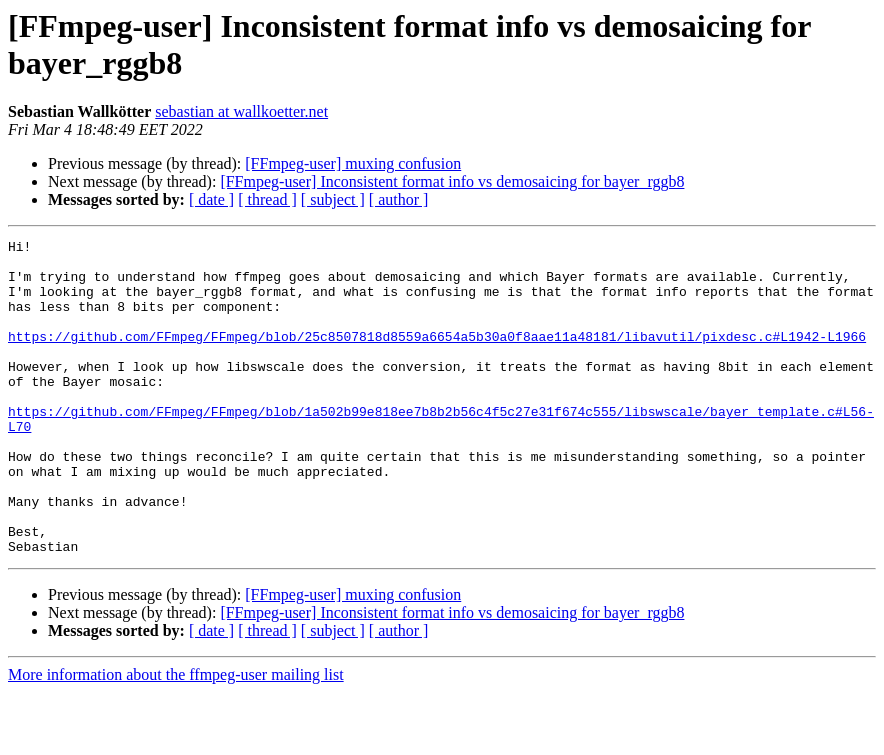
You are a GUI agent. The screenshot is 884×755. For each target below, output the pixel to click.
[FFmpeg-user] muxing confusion (353, 163)
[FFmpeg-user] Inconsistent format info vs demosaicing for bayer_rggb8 (452, 181)
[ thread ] (267, 199)
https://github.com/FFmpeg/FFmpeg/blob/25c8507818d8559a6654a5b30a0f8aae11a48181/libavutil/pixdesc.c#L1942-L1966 (437, 357)
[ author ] (399, 199)
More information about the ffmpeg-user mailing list (176, 737)
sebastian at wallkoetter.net (241, 111)
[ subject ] (333, 199)
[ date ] (211, 199)
